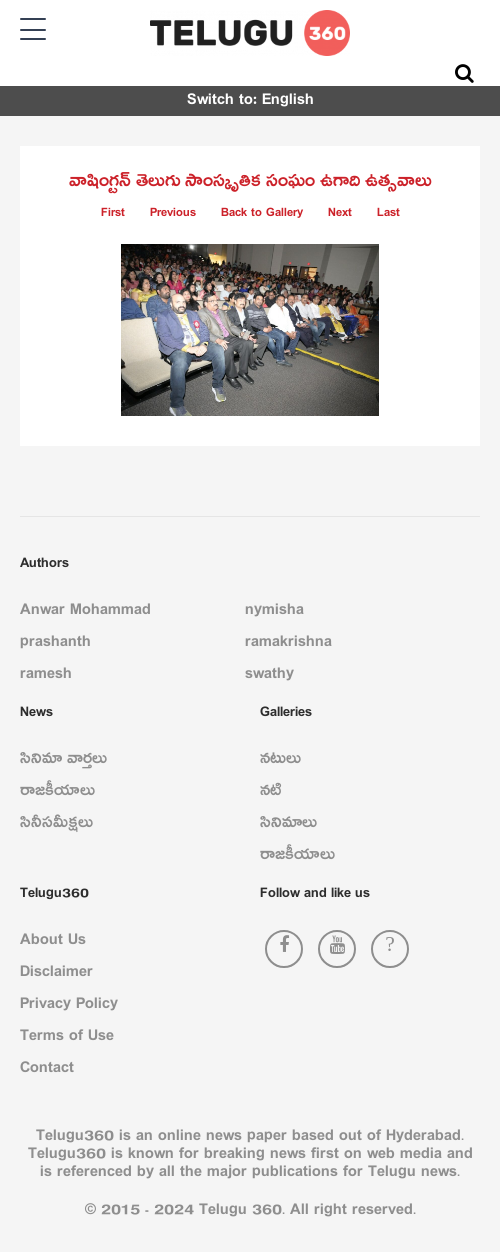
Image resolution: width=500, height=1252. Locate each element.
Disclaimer (56, 975)
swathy (269, 677)
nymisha (274, 613)
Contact (47, 1071)
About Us (53, 943)
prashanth (55, 645)
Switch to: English (250, 103)
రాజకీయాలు (57, 794)
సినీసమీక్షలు (56, 826)
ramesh (46, 677)
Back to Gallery (262, 215)
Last (388, 215)
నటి (271, 794)
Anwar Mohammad (85, 613)
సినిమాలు (288, 826)
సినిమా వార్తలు (63, 762)
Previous (173, 215)
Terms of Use (67, 1039)
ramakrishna (288, 645)
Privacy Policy (69, 1007)
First (113, 215)
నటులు (280, 762)
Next (340, 215)
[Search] (464, 73)
